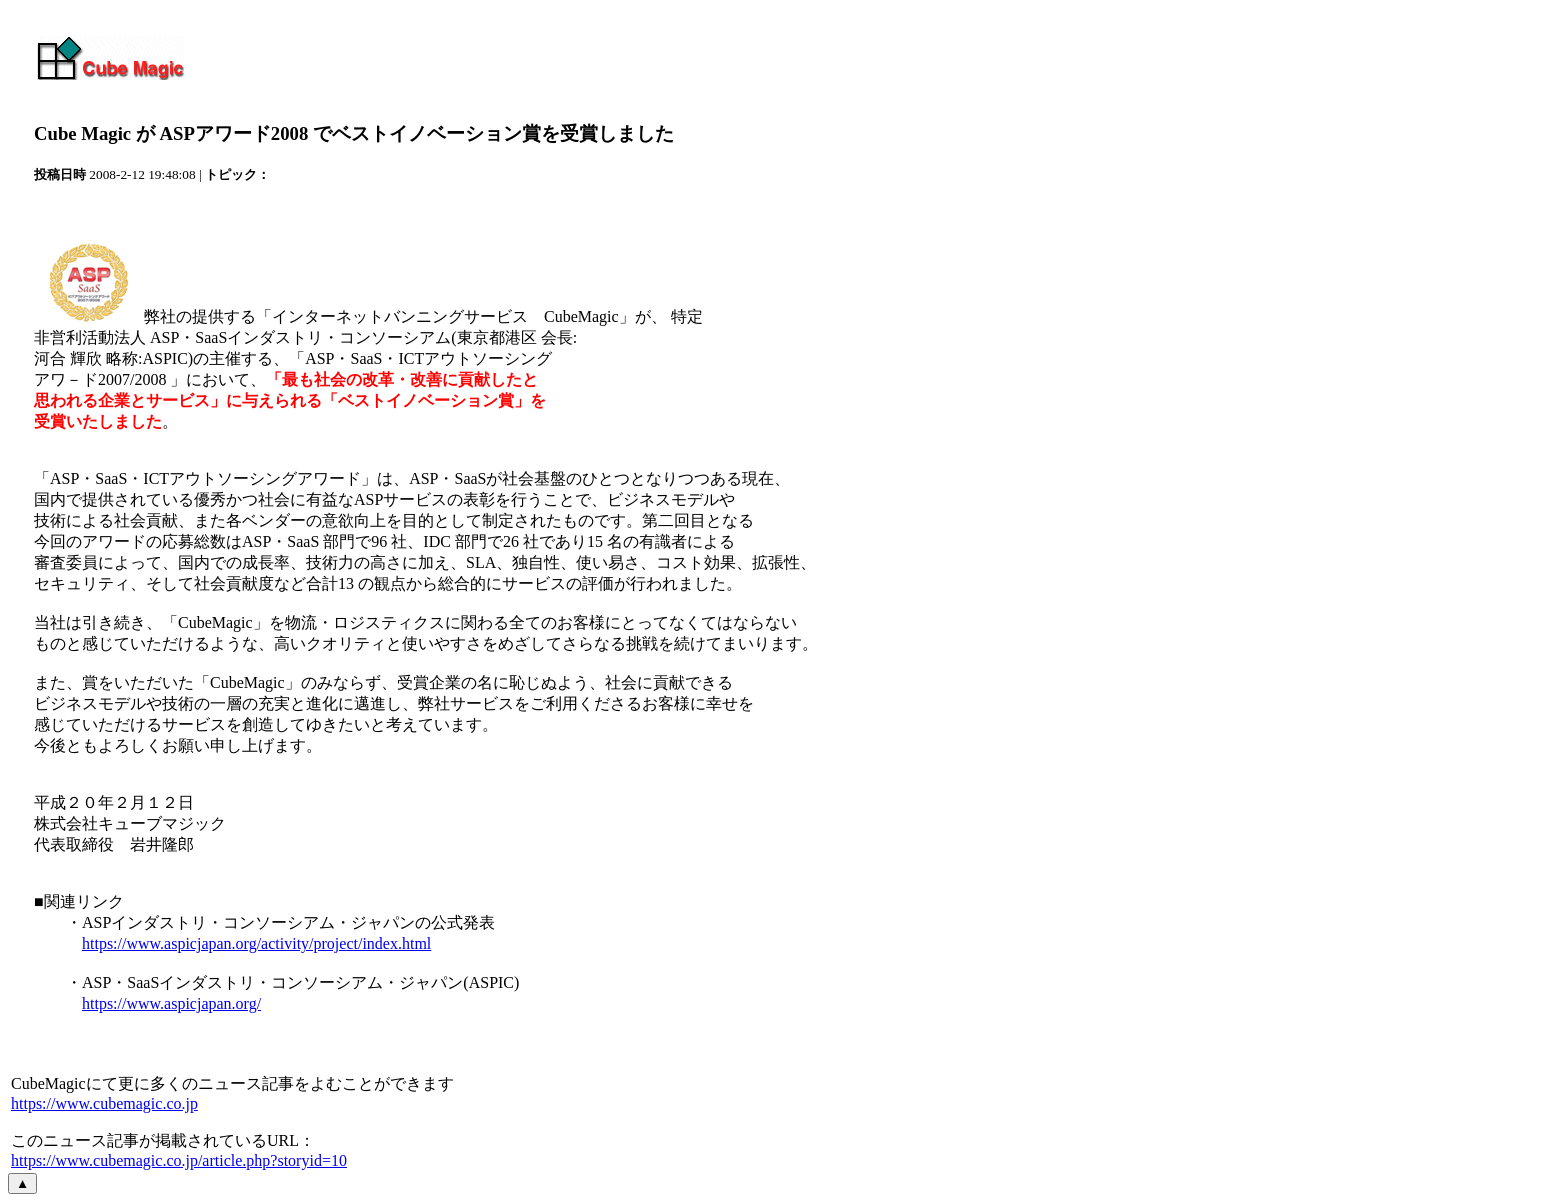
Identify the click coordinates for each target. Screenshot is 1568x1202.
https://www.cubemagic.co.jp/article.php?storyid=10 (179, 1160)
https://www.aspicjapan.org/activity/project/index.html (256, 943)
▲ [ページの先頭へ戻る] (22, 1183)
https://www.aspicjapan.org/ (171, 1003)
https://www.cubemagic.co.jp (104, 1103)
